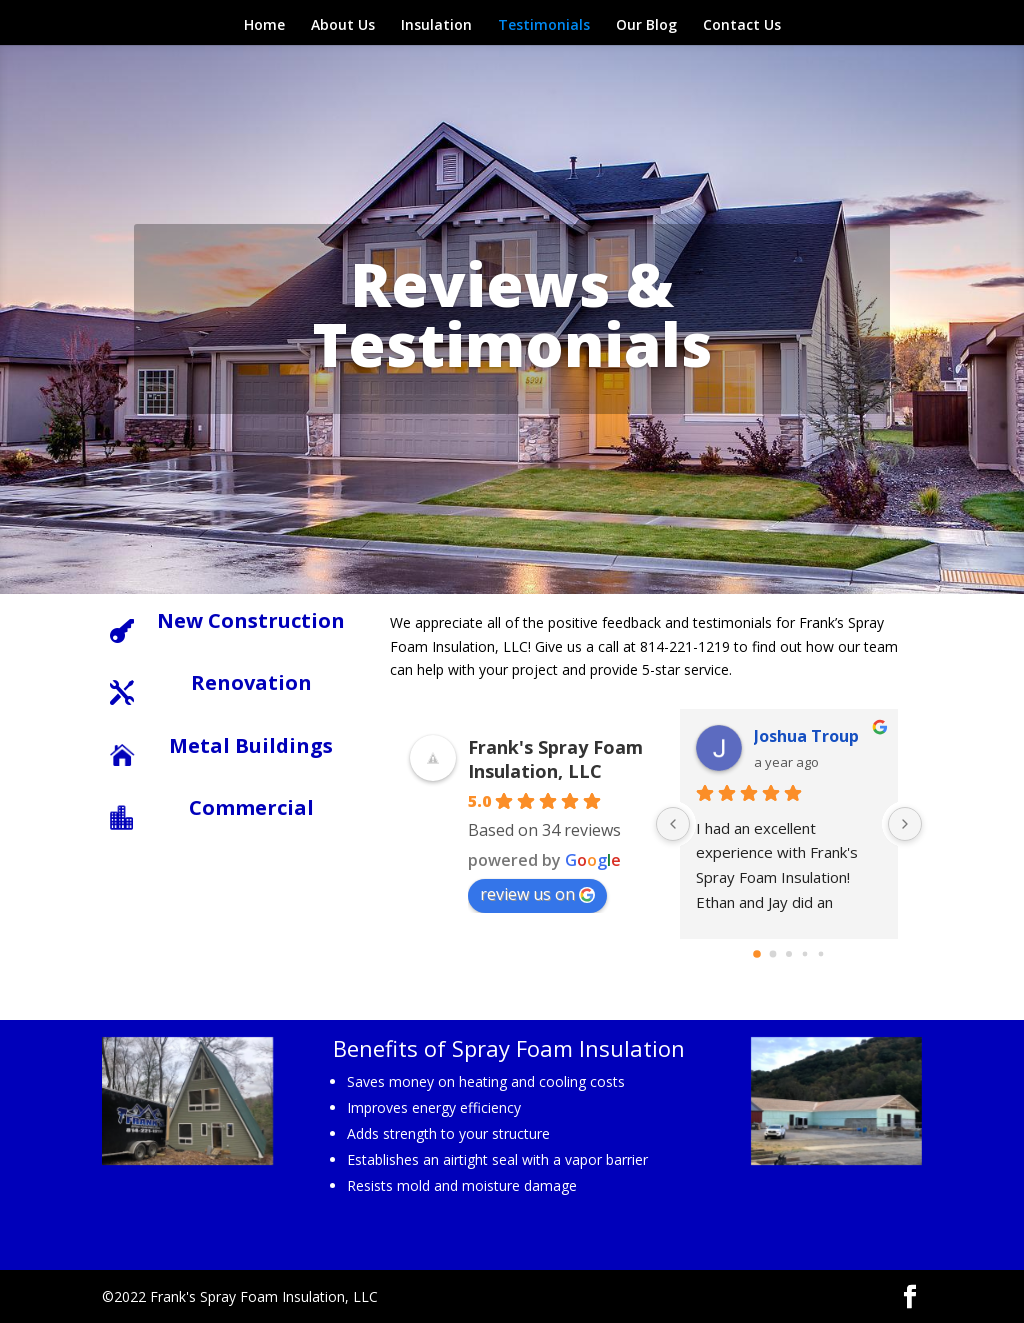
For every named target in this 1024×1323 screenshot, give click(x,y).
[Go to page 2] (789, 954)
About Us (343, 26)
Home (264, 26)
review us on (537, 894)
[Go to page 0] (757, 954)
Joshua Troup (806, 736)
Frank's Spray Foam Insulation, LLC (555, 759)
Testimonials (544, 26)
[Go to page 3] (804, 953)
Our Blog (646, 26)
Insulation (436, 26)
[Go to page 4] (820, 953)
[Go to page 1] (772, 953)
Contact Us (742, 26)
